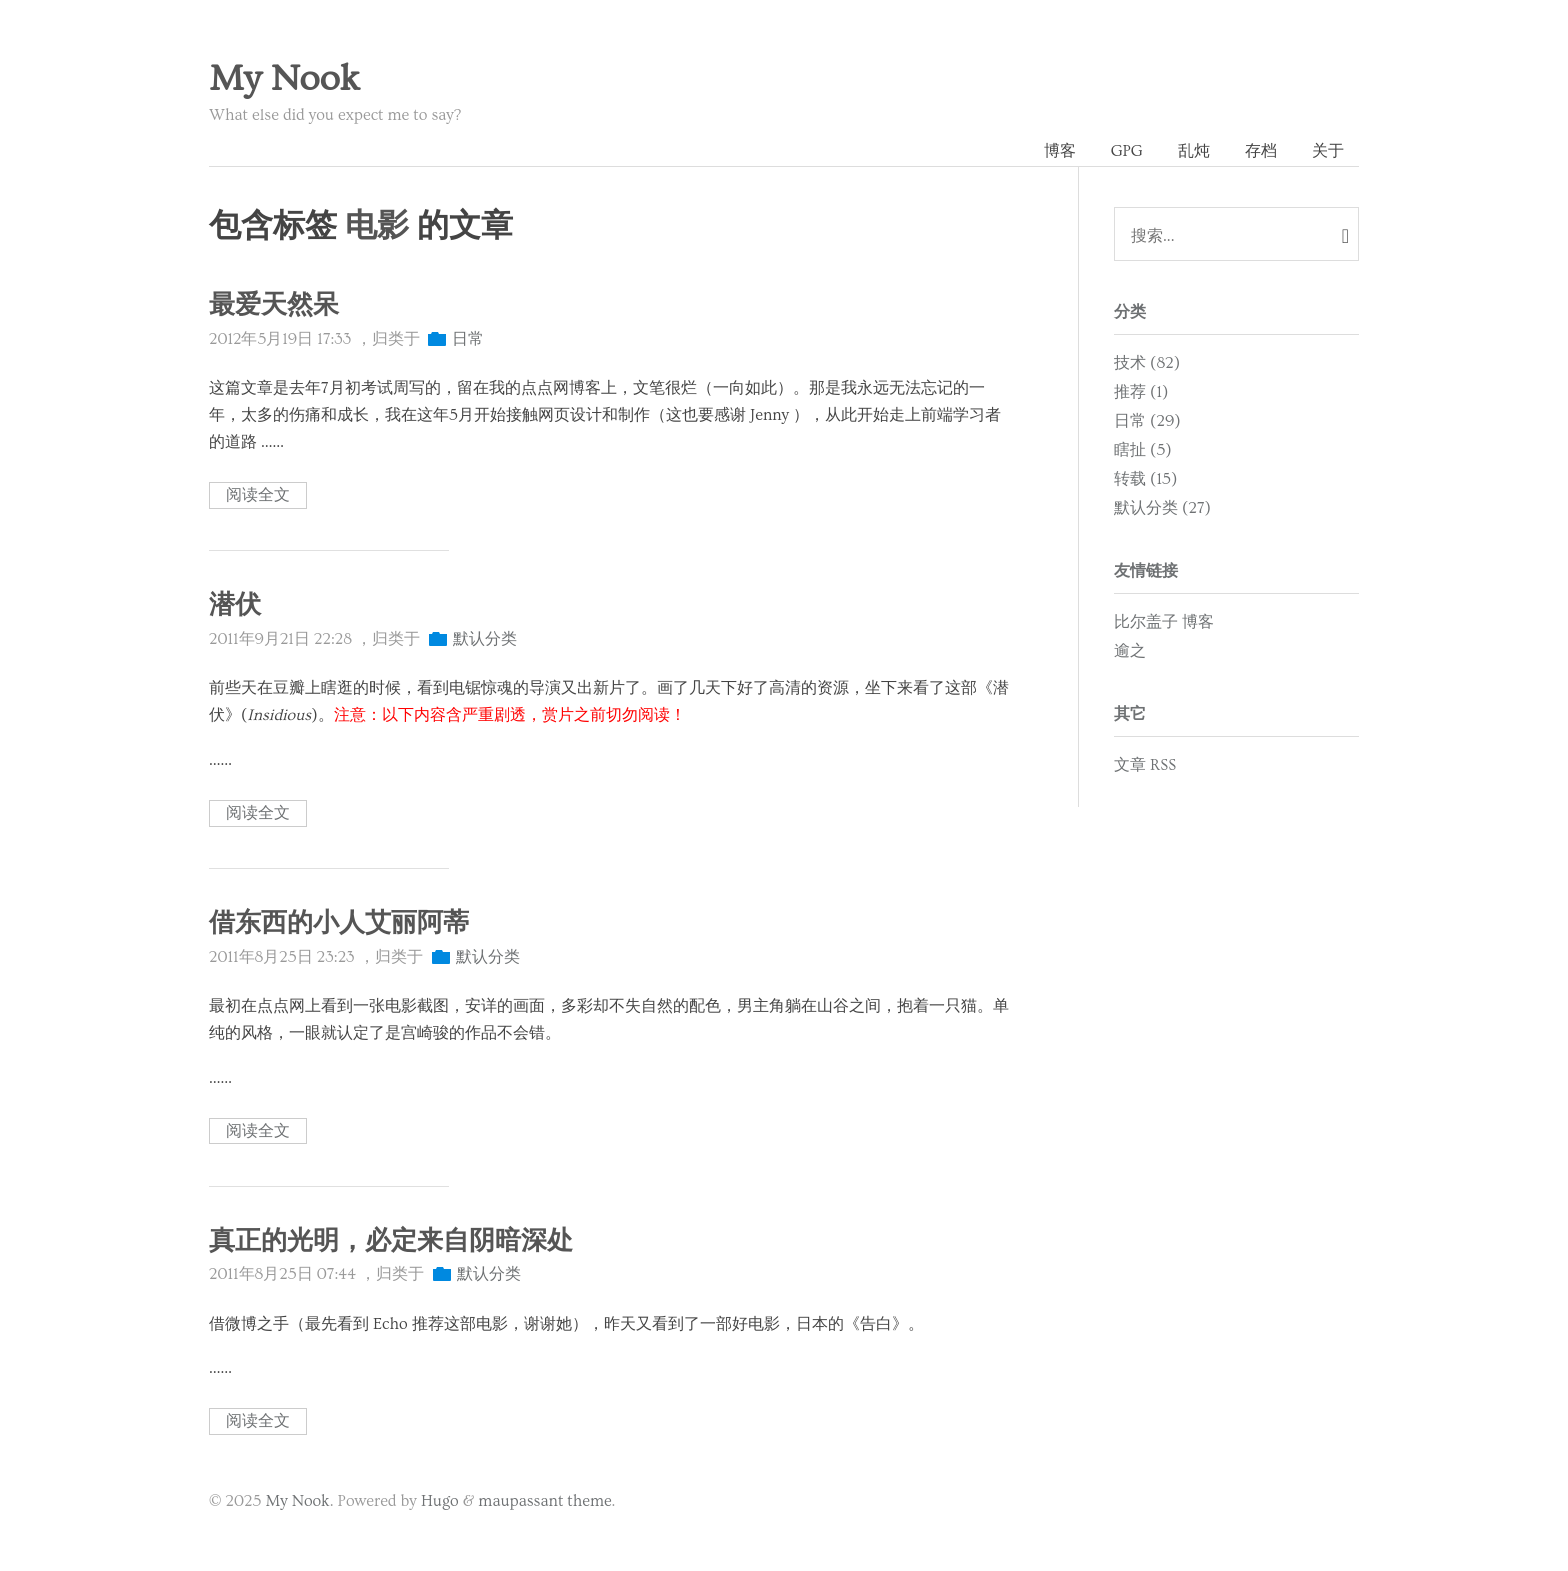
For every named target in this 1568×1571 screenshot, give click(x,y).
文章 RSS (1145, 765)
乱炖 (1194, 151)
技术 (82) (1147, 363)
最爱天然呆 (274, 305)
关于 (1328, 151)
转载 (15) (1145, 479)
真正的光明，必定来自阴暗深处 (391, 1241)
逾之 (1130, 651)
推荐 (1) (1141, 392)
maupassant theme (544, 1501)
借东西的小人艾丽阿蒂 (339, 923)
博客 (1060, 151)
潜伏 (235, 605)
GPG (1127, 151)
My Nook (284, 79)
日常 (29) (1147, 421)
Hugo (440, 1501)
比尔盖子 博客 (1164, 622)
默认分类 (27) (1162, 508)
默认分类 (485, 639)
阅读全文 (258, 496)
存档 (1261, 151)
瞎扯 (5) (1143, 450)
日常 (468, 339)
